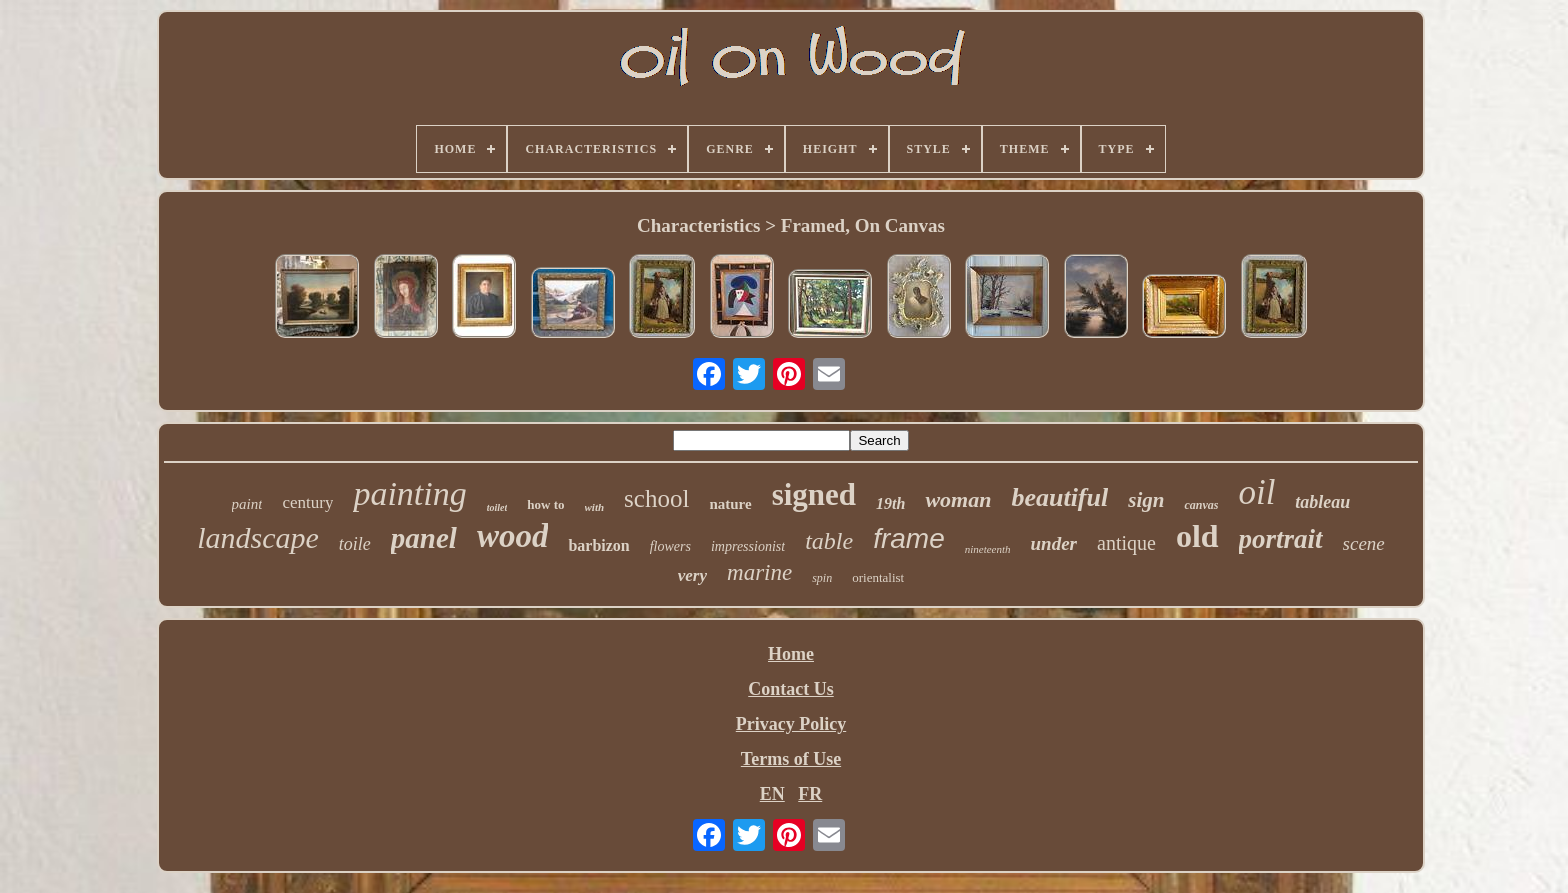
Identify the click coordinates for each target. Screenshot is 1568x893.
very (692, 575)
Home (791, 654)
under (1054, 543)
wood (513, 536)
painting (409, 493)
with (595, 507)
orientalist (878, 577)
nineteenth (988, 549)
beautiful (1059, 497)
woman (958, 499)
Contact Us (791, 689)
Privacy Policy (791, 724)
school (656, 498)
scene (1364, 543)
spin (822, 578)
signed (814, 494)
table (829, 541)
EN (772, 794)
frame (909, 538)
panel (424, 538)
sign (1146, 500)
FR (810, 794)
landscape (258, 537)
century (307, 502)
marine (759, 572)
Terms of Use (791, 759)
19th (890, 503)
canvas (1201, 505)
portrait (1281, 539)
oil (1256, 492)
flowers (670, 546)
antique (1126, 543)
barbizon (598, 545)
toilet (497, 507)
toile (355, 544)
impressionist (748, 546)
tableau (1322, 502)
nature (730, 504)
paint (247, 504)
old (1197, 536)
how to (545, 504)
